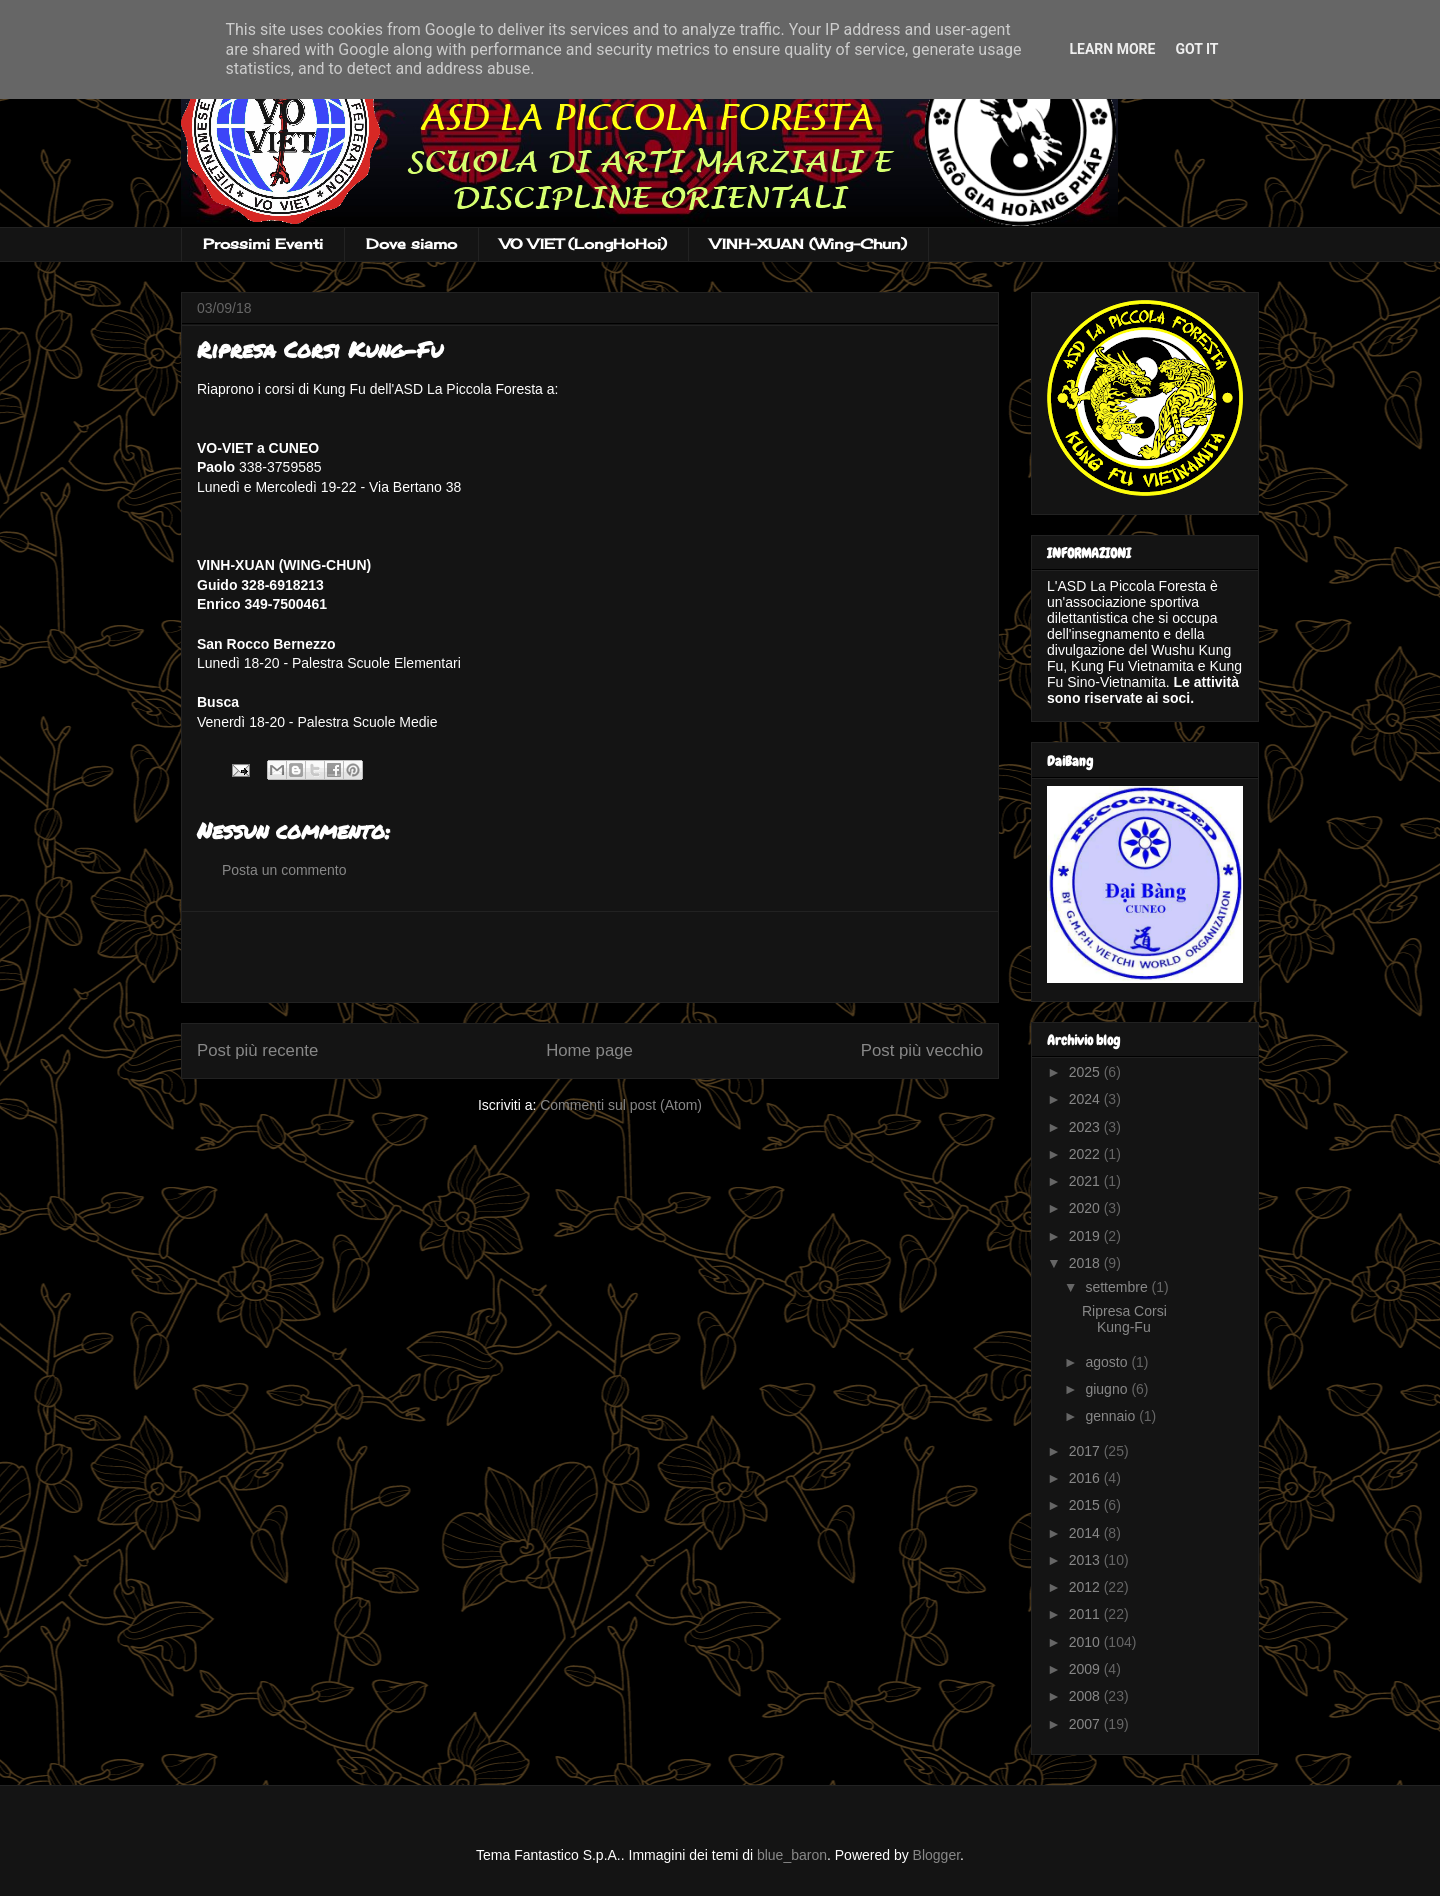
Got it (1196, 49)
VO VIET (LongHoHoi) (583, 243)
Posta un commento (284, 870)
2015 (1086, 1505)
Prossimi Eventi (263, 243)
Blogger (936, 1855)
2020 (1086, 1208)
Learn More (1112, 49)
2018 (1086, 1263)
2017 (1086, 1451)
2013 (1086, 1560)
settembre (1118, 1287)
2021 (1086, 1181)
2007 (1086, 1724)
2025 (1086, 1072)
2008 (1086, 1696)
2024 (1086, 1099)
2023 (1086, 1127)
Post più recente (257, 1050)
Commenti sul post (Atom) (621, 1105)
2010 (1086, 1642)
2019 (1086, 1236)
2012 (1086, 1587)
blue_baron (792, 1855)
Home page (589, 1050)
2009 (1086, 1669)
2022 (1086, 1154)
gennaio (1112, 1416)
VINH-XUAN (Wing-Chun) (808, 243)
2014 (1086, 1533)
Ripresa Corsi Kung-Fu (1124, 1319)
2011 (1086, 1614)
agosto (1108, 1362)
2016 (1086, 1478)
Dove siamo (411, 243)
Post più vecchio (922, 1050)
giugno (1108, 1389)
